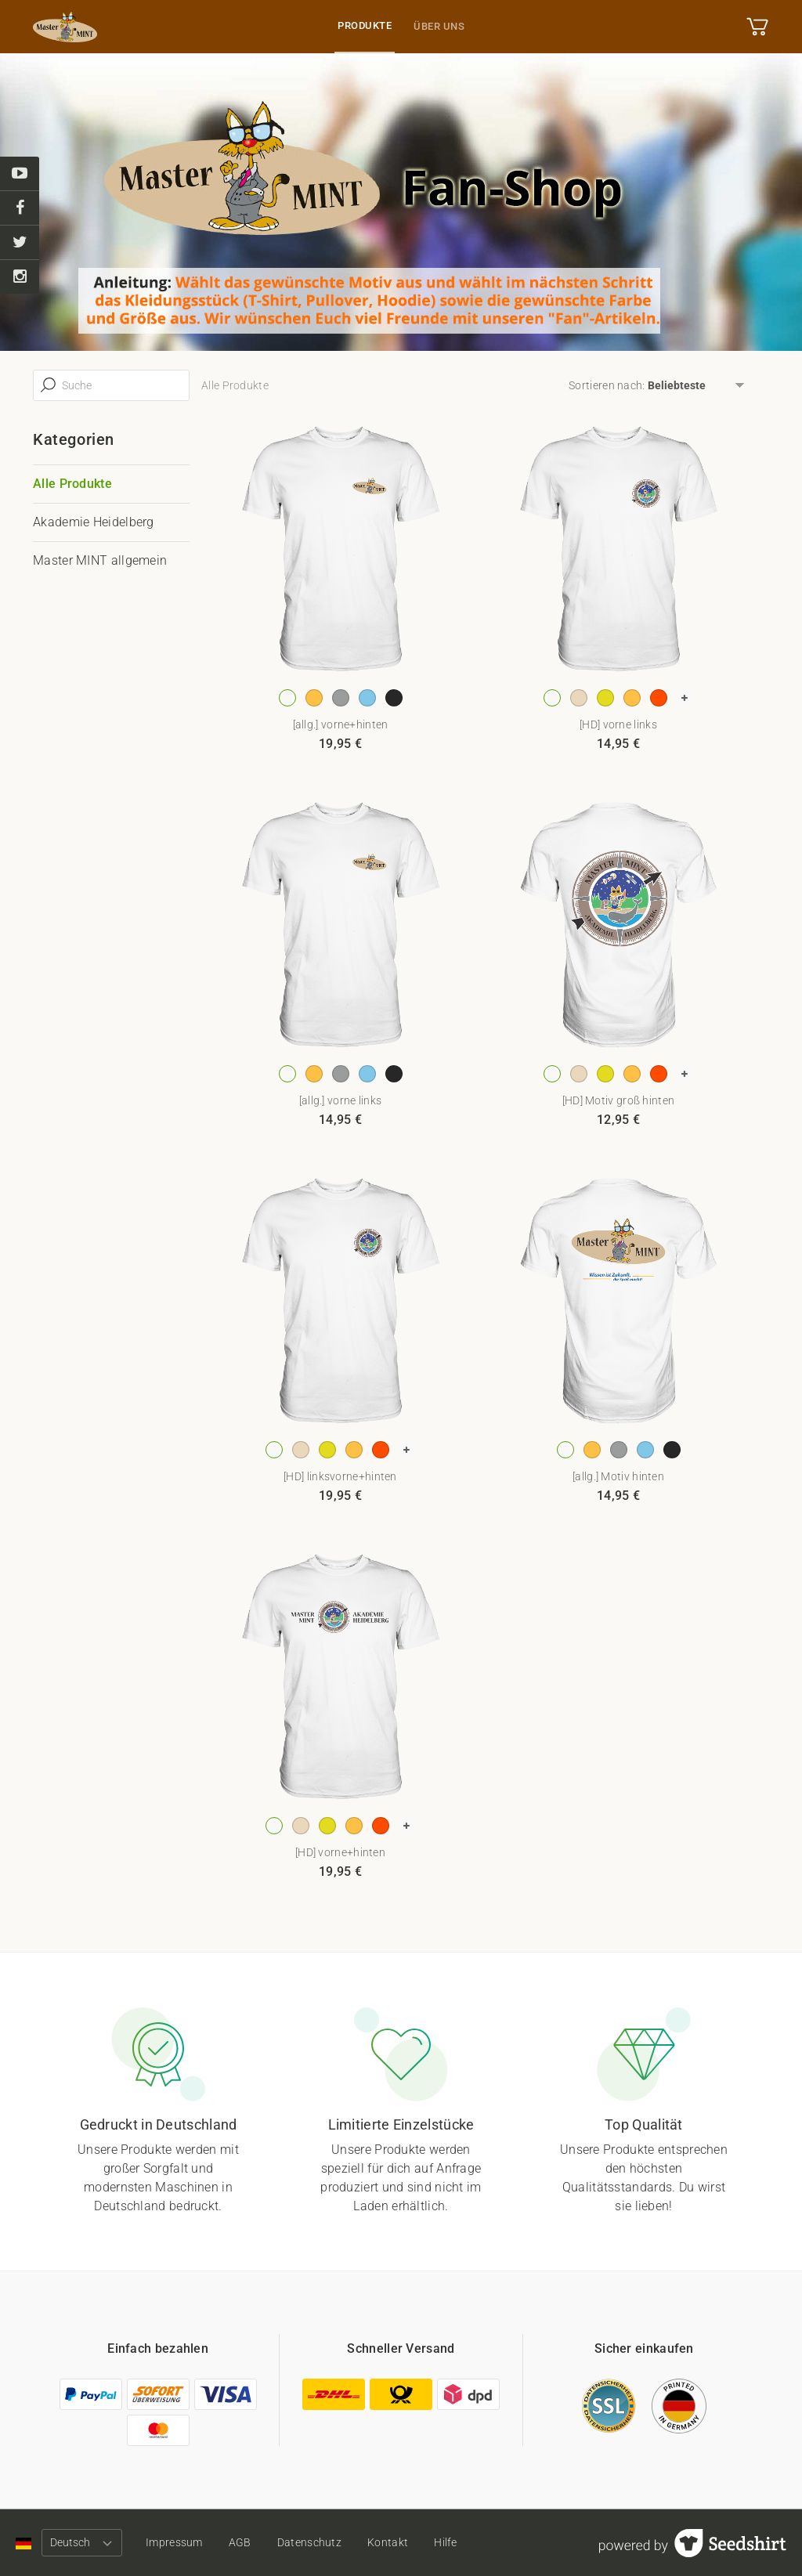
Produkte (365, 25)
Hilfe (447, 2542)
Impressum (174, 2542)
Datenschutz (310, 2542)
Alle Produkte (72, 483)
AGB (240, 2542)
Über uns (439, 26)
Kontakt (388, 2542)
